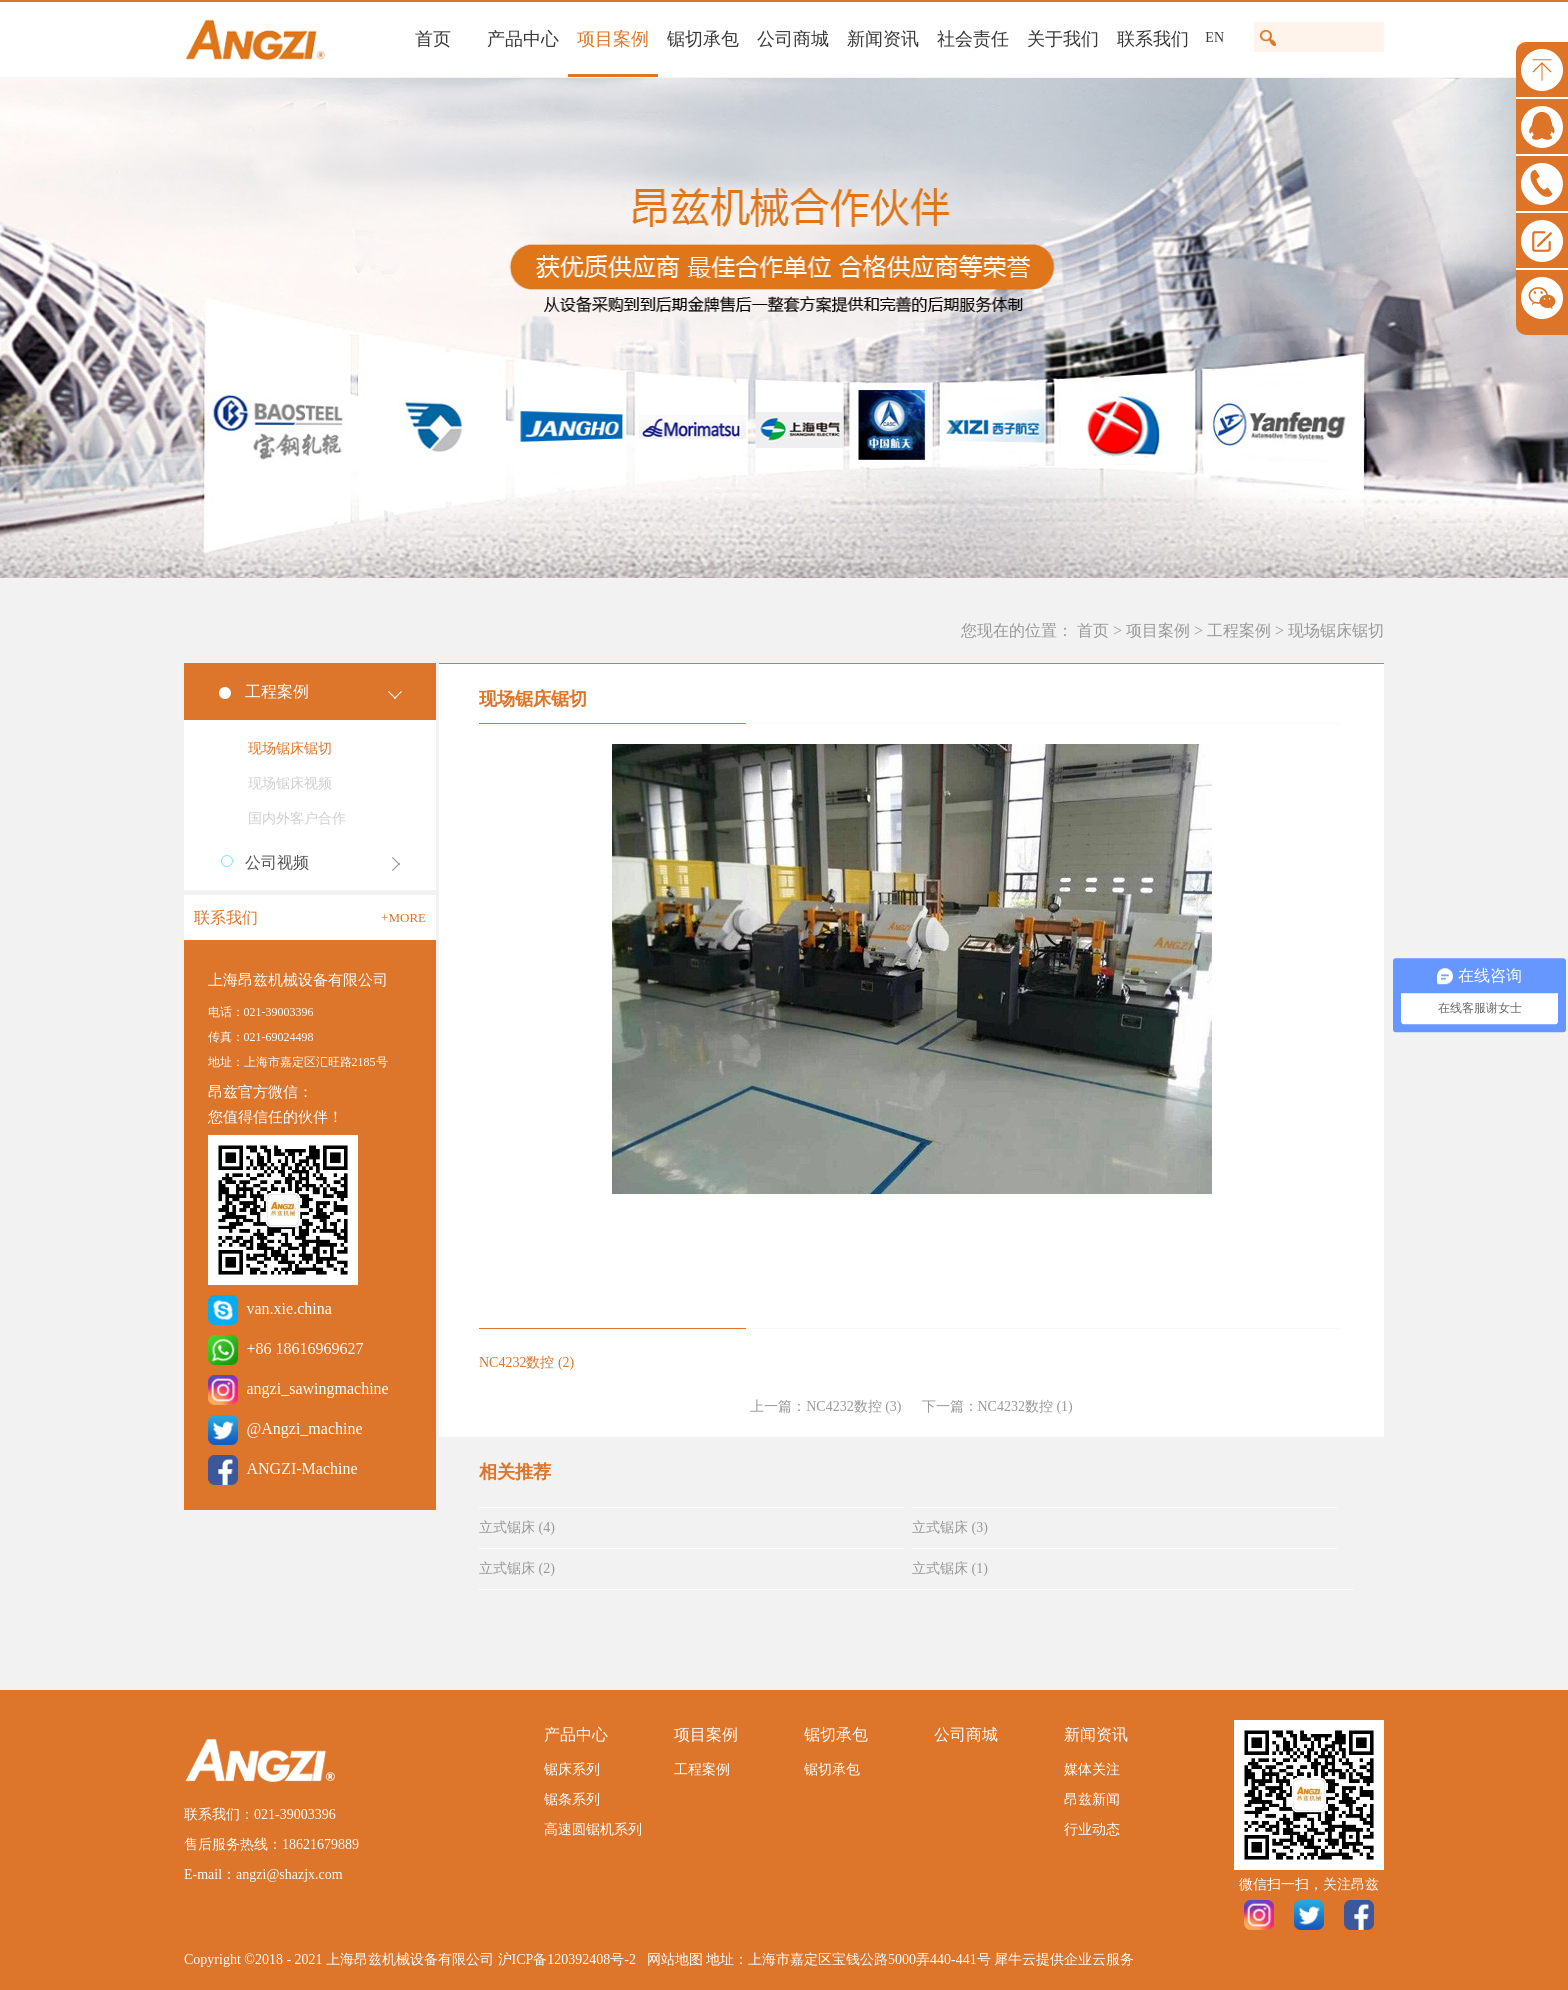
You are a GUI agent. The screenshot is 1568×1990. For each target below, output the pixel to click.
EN (1214, 37)
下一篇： (997, 1406)
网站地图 (671, 1959)
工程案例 (1239, 630)
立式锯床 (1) (950, 1568)
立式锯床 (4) (517, 1527)
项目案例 (1158, 630)
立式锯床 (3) (950, 1527)
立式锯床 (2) (517, 1568)
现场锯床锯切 (1336, 630)
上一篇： (825, 1406)
